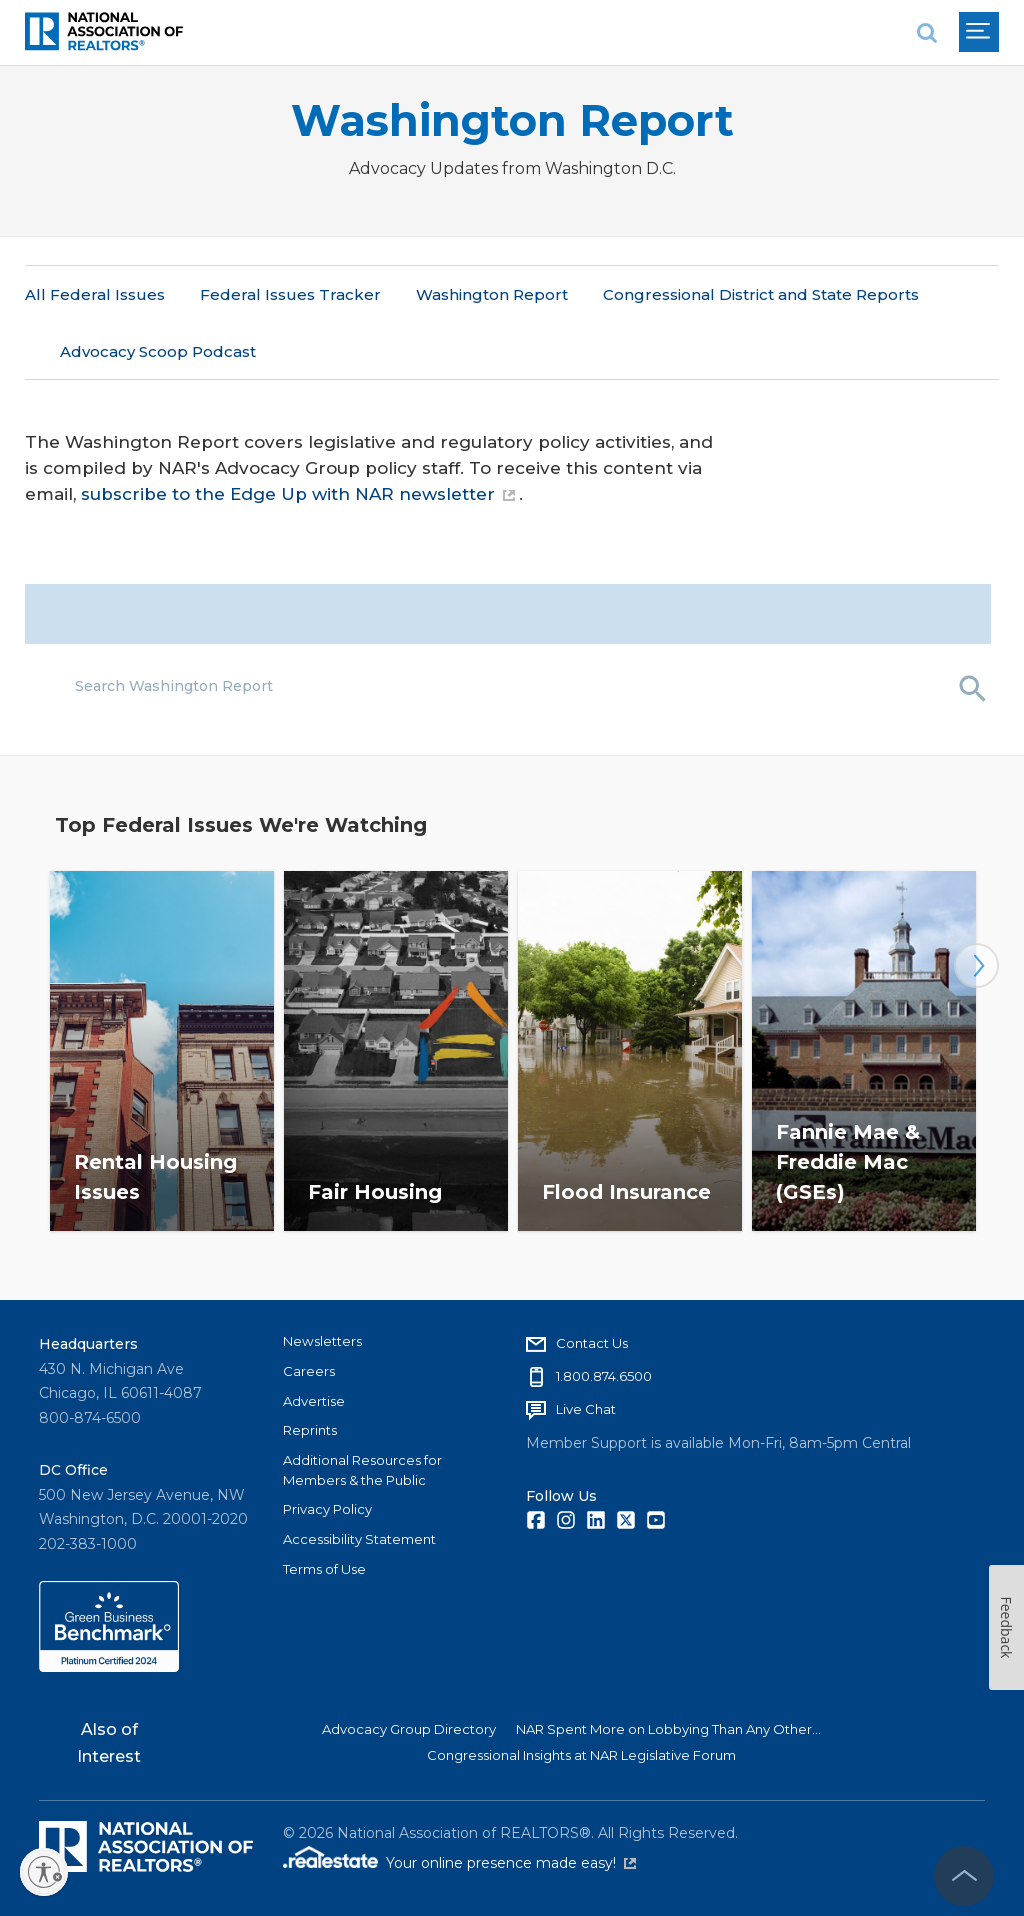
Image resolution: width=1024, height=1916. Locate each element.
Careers (309, 1371)
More (624, 294)
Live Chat (586, 1409)
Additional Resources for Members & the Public (362, 1470)
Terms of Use (324, 1568)
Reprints (310, 1430)
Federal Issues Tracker (290, 294)
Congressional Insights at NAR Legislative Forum (581, 1755)
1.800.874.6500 (604, 1376)
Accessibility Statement (359, 1539)
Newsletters (322, 1341)
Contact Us (592, 1343)
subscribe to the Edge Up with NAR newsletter (298, 438)
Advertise (314, 1400)
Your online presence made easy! (511, 1863)
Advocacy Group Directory (409, 1729)
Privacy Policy (327, 1509)
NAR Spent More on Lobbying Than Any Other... (668, 1729)
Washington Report (512, 120)
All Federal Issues (95, 294)
